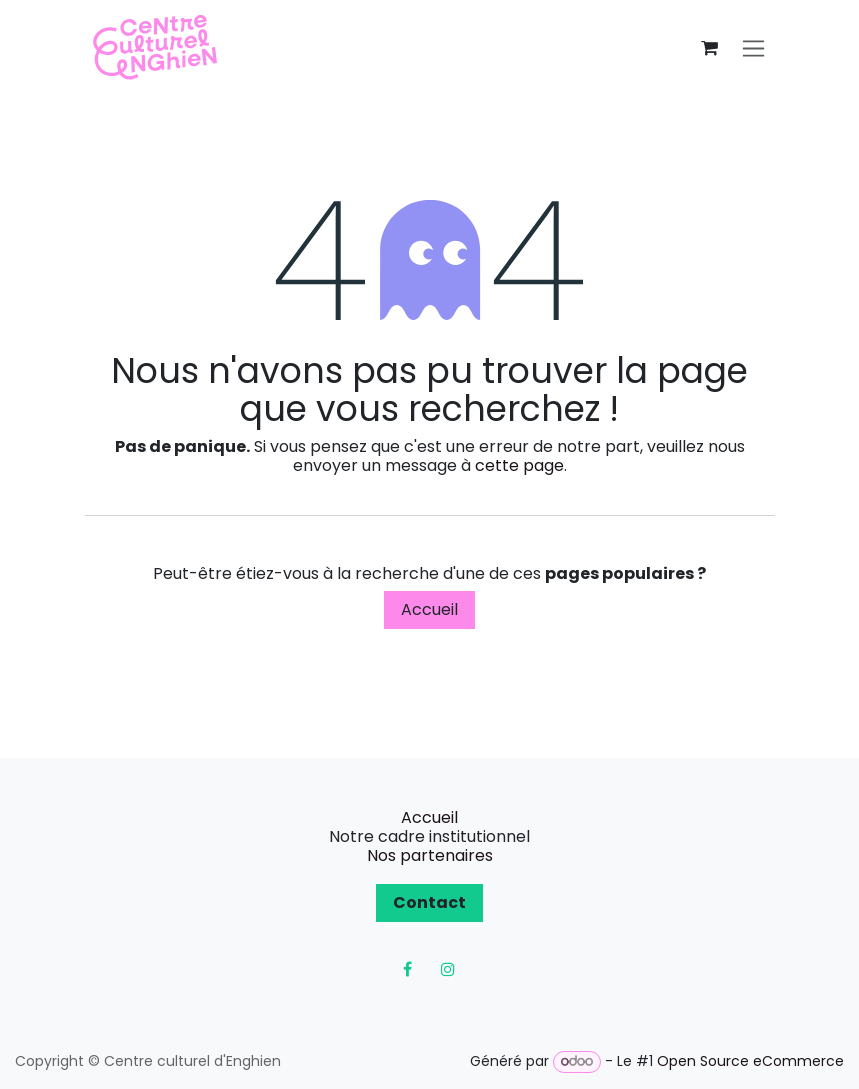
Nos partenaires (430, 855)
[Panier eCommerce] (710, 48)
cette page (519, 465)
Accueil (429, 609)
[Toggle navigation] (753, 48)
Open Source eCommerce (750, 1061)
